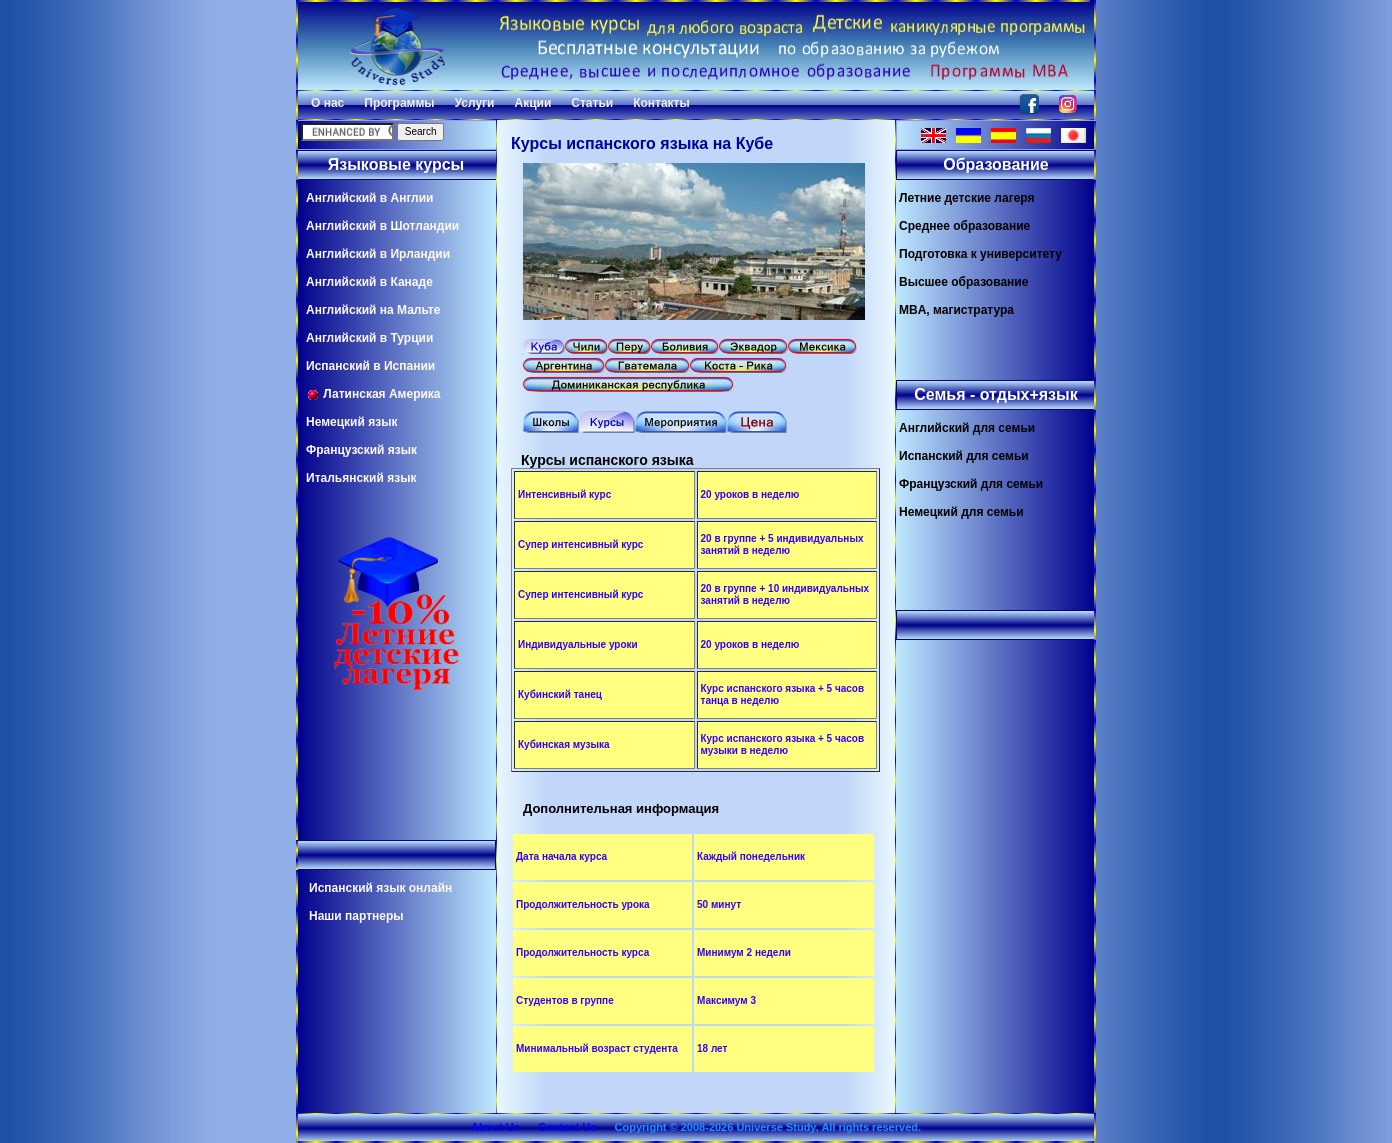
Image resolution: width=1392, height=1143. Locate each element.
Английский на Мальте (373, 310)
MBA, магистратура (956, 310)
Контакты (661, 103)
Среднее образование (964, 226)
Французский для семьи (971, 484)
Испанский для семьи (964, 456)
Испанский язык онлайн (380, 888)
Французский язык (361, 450)
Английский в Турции (369, 338)
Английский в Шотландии (382, 226)
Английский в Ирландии (378, 254)
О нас (327, 103)
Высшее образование (963, 282)
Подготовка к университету (980, 254)
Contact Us (567, 1127)
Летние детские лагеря (967, 198)
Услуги (475, 103)
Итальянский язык (361, 478)
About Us (495, 1127)
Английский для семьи (967, 428)
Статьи (592, 103)
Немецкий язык (351, 422)
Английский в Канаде (369, 282)
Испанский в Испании (370, 366)
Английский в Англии (369, 198)
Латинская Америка (373, 394)
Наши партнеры (356, 916)
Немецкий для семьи (961, 512)
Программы (399, 103)
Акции (532, 103)
